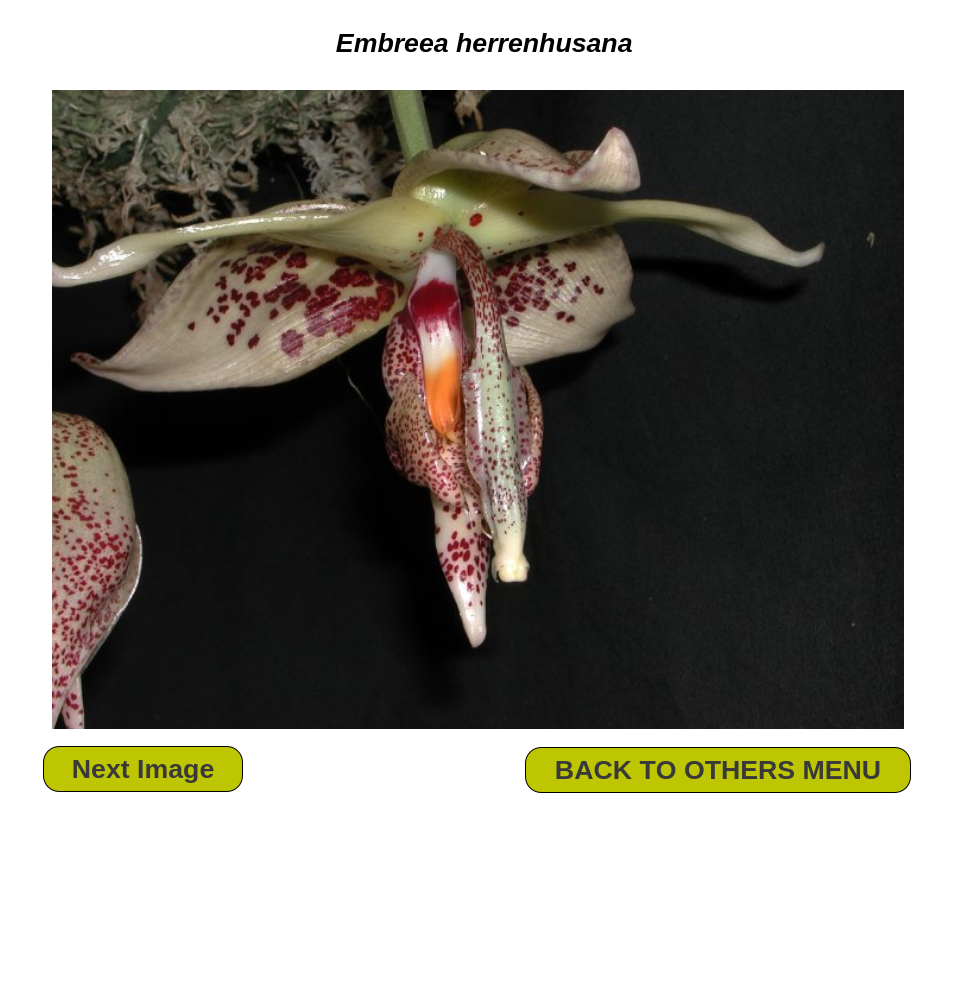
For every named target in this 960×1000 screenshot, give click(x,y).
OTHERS (739, 770)
